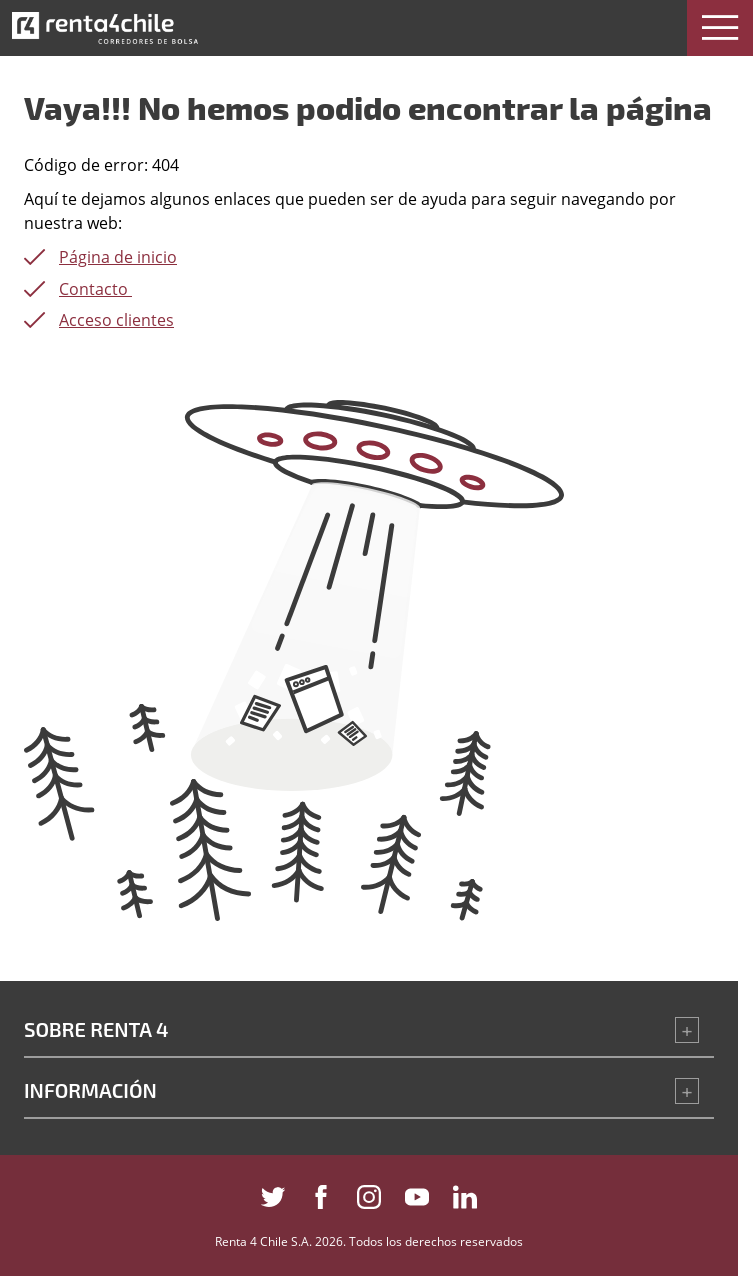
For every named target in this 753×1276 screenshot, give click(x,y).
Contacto (95, 289)
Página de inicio (118, 257)
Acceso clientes (116, 320)
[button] (720, 28)
